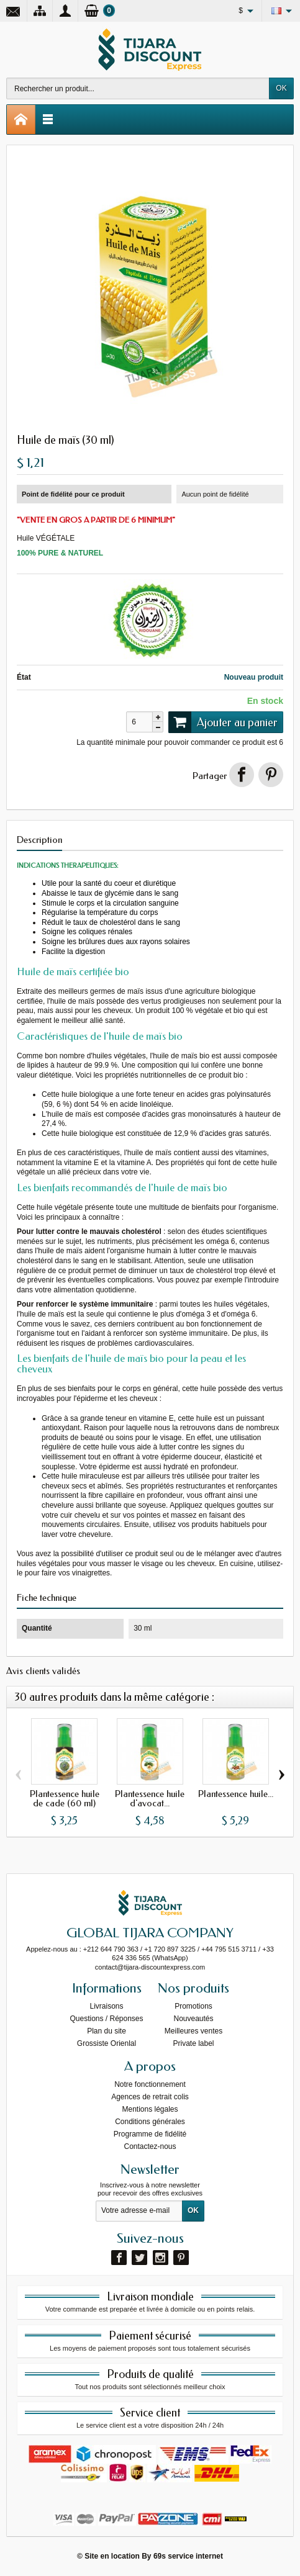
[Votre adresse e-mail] (139, 2211)
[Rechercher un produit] (138, 88)
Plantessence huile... (235, 1793)
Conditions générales (150, 2121)
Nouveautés (193, 2018)
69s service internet (188, 2556)
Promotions (193, 2006)
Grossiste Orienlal (106, 2043)
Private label (193, 2043)
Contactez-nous (150, 2146)
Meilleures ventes (193, 2031)
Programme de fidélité (150, 2134)
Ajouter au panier (223, 721)
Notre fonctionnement (150, 2084)
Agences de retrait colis (150, 2096)
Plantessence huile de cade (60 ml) (64, 1798)
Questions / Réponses (106, 2018)
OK (281, 88)
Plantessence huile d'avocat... (149, 1798)
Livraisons (106, 2006)
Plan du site (106, 2031)
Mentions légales (150, 2109)
